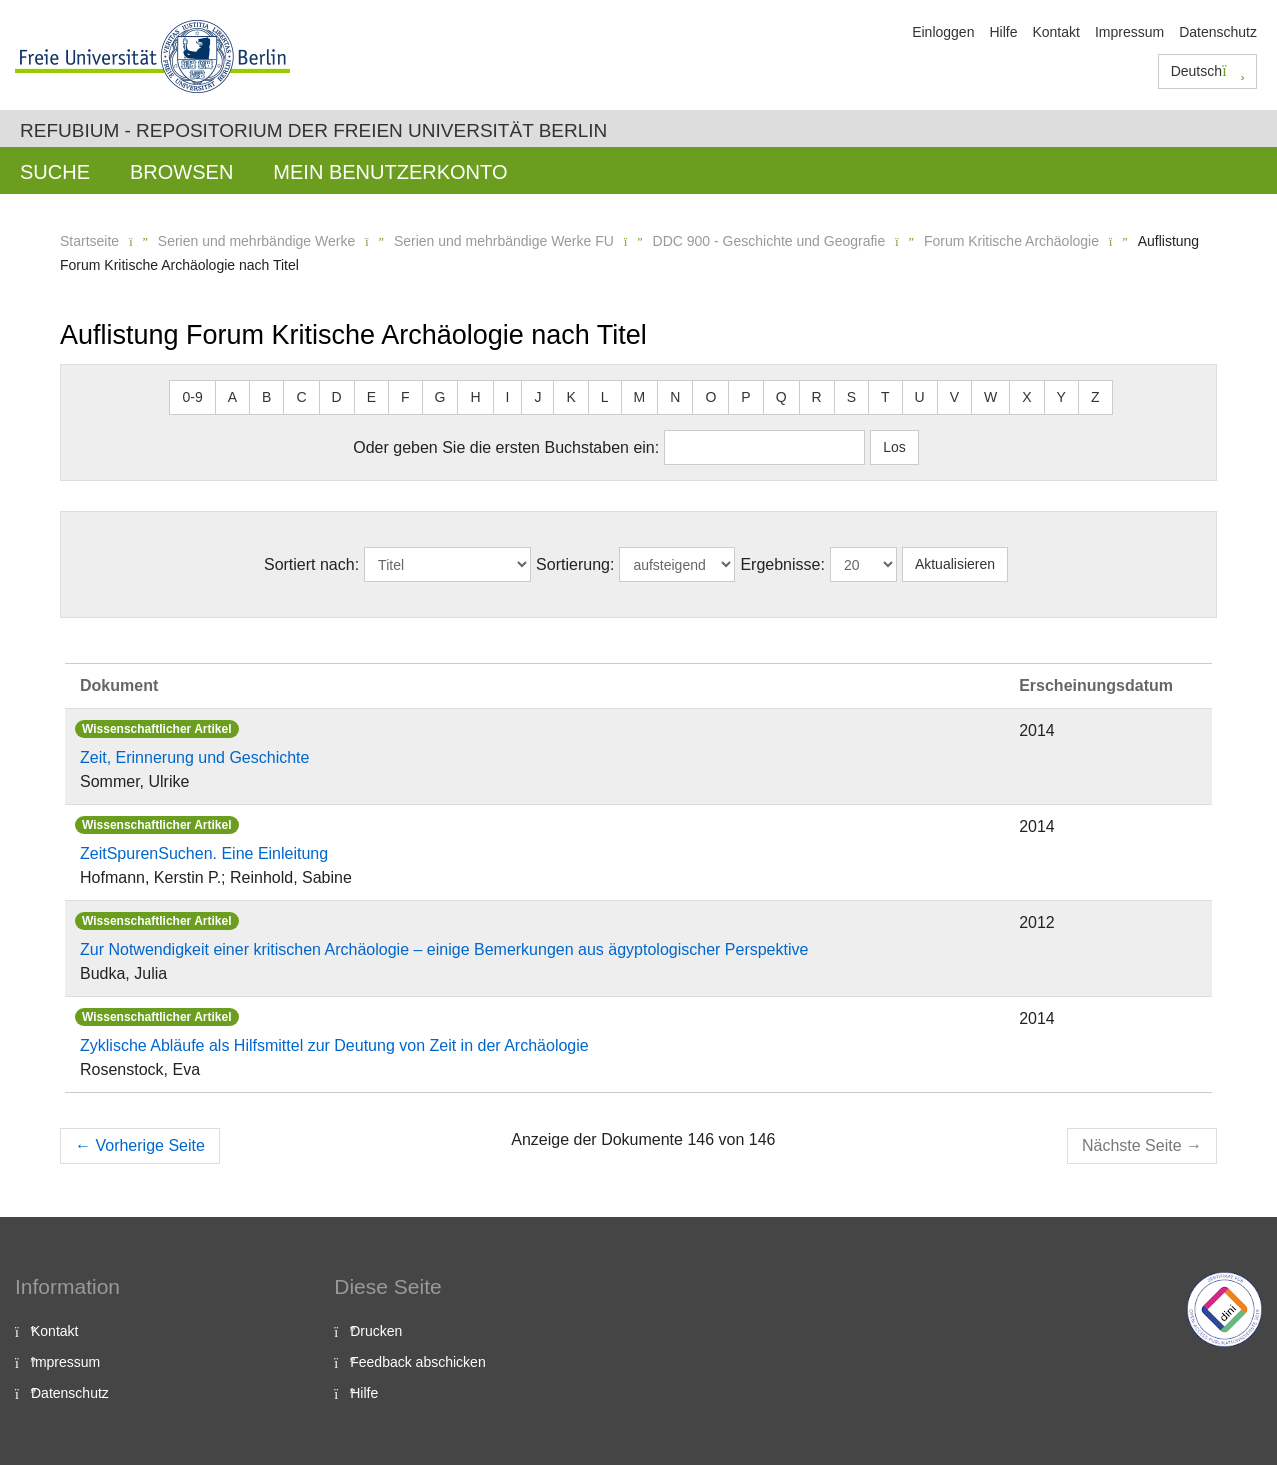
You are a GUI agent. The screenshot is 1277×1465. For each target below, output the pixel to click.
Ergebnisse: (782, 564)
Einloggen (943, 32)
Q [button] (781, 397)
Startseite (89, 241)
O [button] (710, 397)
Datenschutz (1218, 32)
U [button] (920, 397)
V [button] (954, 397)
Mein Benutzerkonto (390, 172)
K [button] (570, 397)
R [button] (817, 397)
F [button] (405, 397)
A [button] (232, 397)
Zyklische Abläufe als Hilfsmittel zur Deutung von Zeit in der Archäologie (334, 1045)
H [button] (475, 397)
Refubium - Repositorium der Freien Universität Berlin (313, 130)
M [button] (640, 397)
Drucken (376, 1331)
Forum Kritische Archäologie (1011, 241)
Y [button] (1061, 397)
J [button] (537, 397)
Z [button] (1095, 397)
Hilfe (1003, 32)
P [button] (745, 397)
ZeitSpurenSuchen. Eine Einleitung (204, 853)
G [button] (440, 397)
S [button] (851, 397)
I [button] (508, 397)
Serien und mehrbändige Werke (256, 241)
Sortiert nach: (311, 564)
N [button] (675, 397)
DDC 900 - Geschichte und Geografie (769, 241)
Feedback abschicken (417, 1362)
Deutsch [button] (1208, 71)
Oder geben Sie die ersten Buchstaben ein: (506, 447)
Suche (55, 172)
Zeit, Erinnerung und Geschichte (194, 757)
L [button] (605, 397)
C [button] (301, 397)
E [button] (371, 397)
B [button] (266, 397)
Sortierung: (575, 564)
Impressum (1129, 32)
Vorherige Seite (140, 1145)
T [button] (885, 397)
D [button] (337, 397)
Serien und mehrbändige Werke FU (504, 241)
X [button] (1026, 397)
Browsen (181, 172)
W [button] (990, 397)
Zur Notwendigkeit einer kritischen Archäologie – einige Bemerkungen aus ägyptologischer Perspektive (444, 949)
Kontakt (1055, 32)
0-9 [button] (192, 397)
